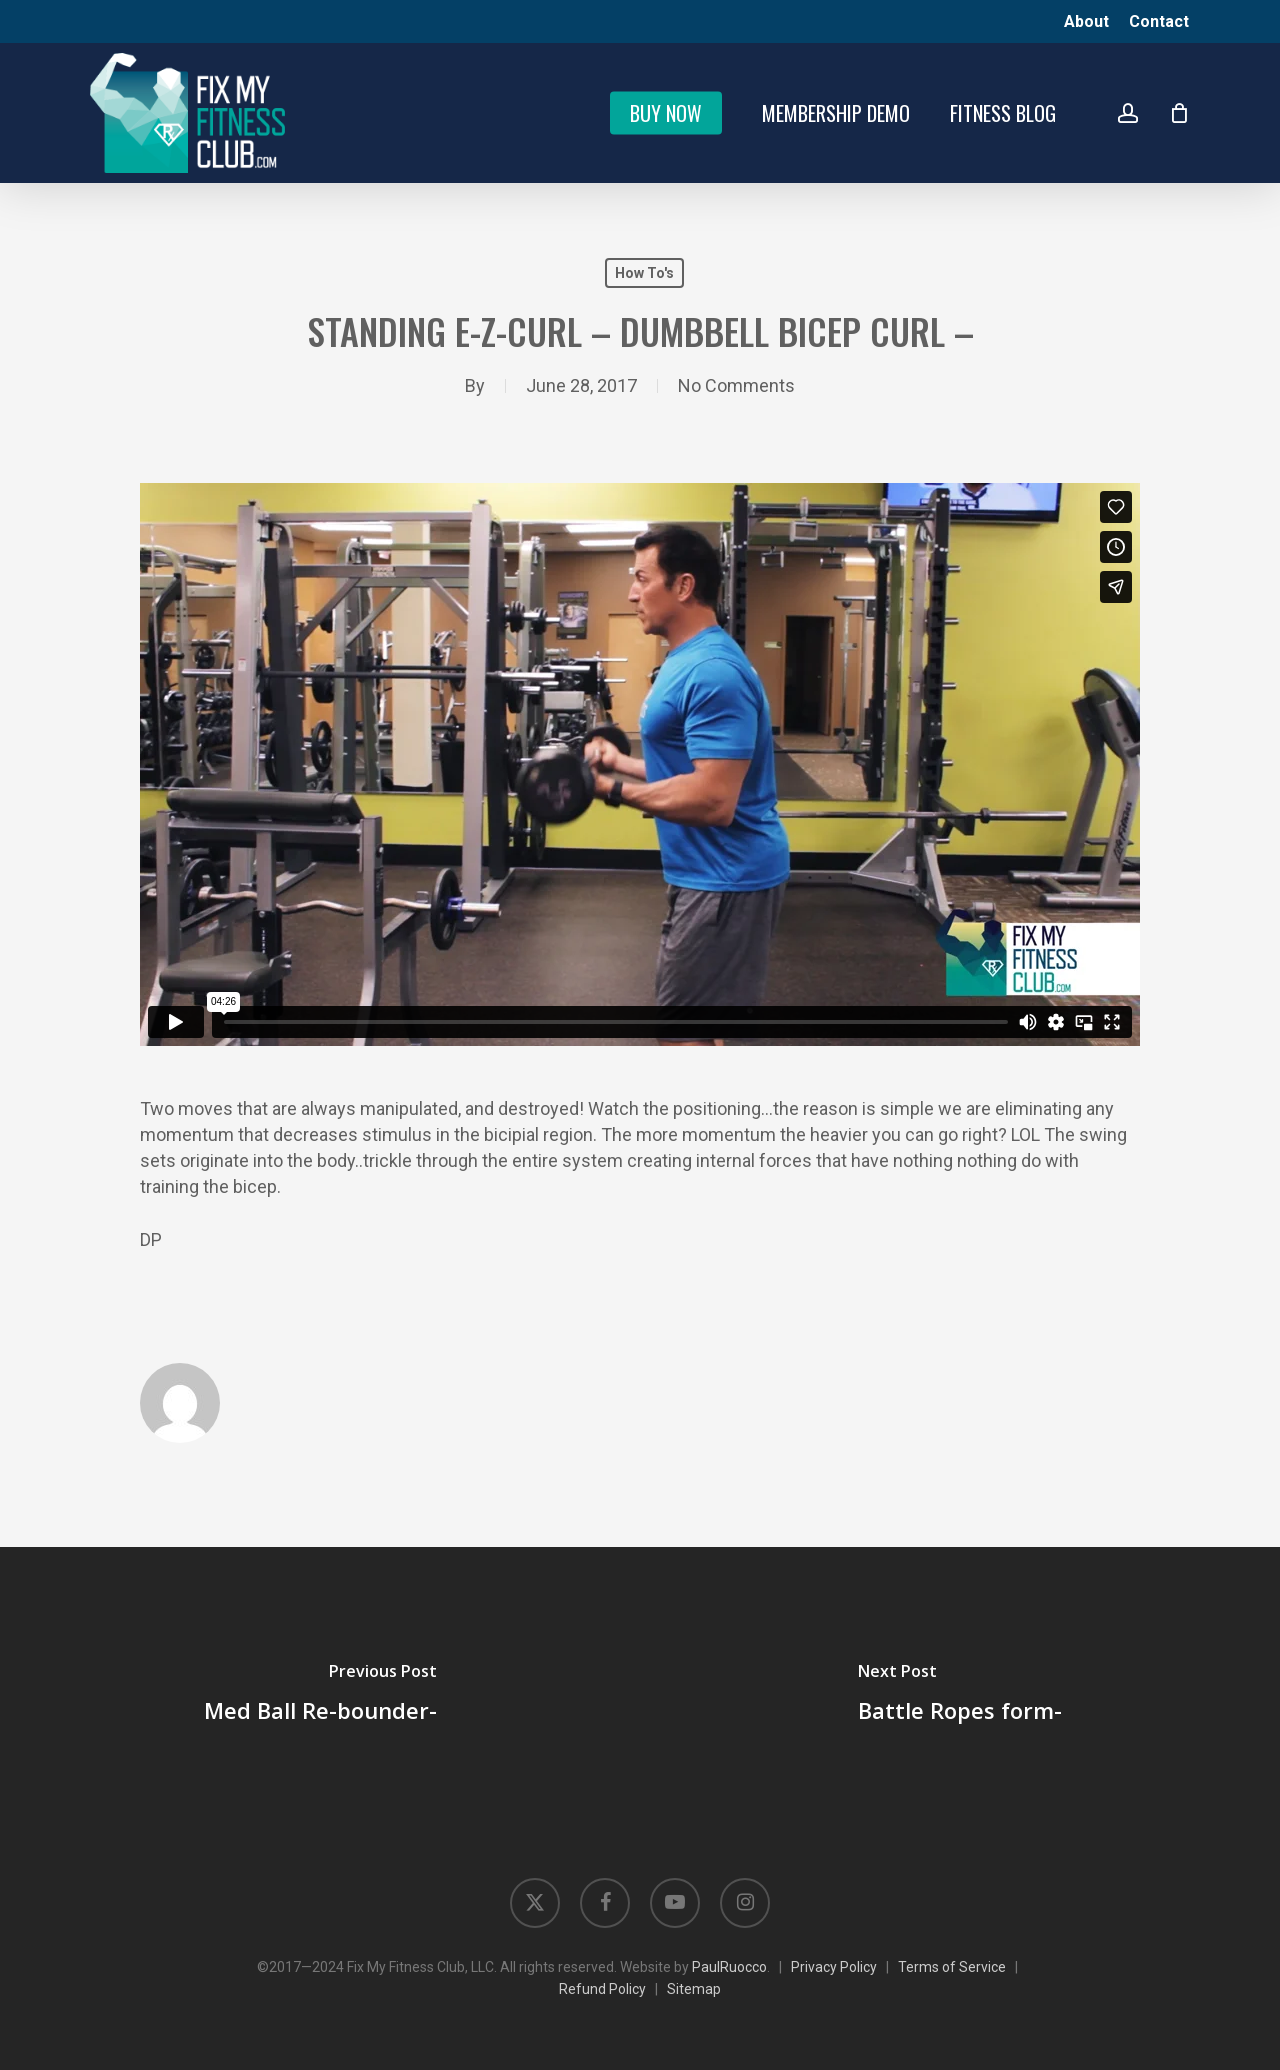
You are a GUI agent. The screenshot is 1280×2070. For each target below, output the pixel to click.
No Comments (736, 385)
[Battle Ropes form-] (960, 1697)
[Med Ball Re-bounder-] (320, 1697)
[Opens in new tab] (535, 1903)
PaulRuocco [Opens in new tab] (729, 1967)
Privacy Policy (834, 1967)
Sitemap (694, 1989)
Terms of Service (952, 1967)
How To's (644, 273)
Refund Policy (602, 1989)
